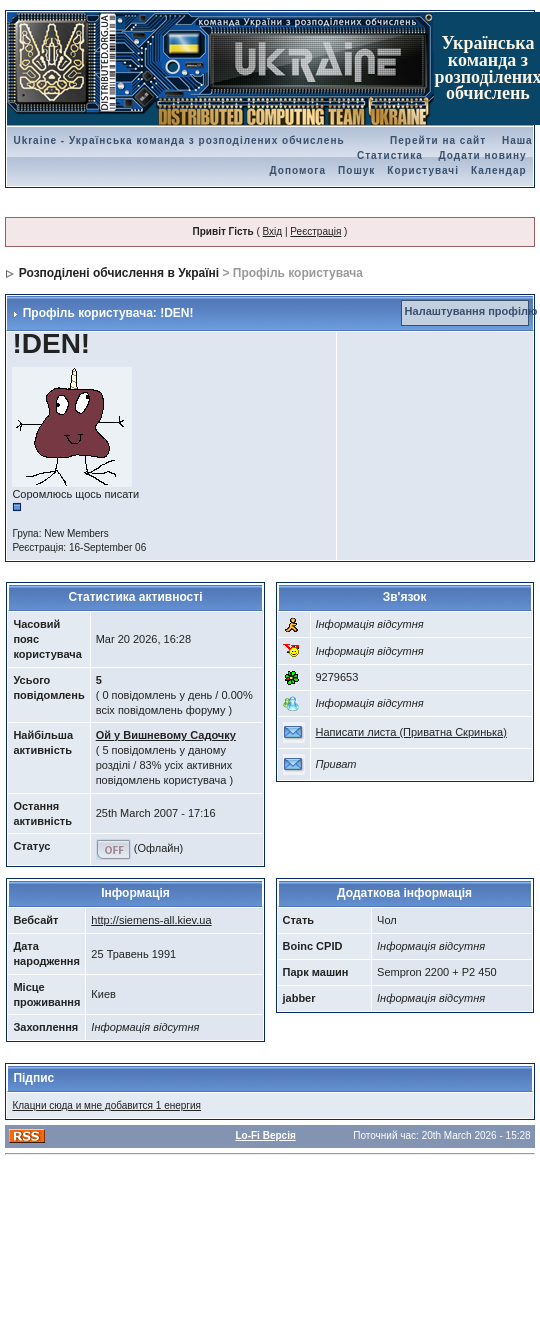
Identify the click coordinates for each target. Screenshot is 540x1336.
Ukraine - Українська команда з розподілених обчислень (178, 140)
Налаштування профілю (471, 311)
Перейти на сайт (438, 140)
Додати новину (483, 155)
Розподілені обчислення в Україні (119, 273)
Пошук (356, 170)
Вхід (273, 231)
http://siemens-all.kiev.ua (151, 920)
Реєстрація (315, 231)
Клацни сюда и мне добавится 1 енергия (106, 1105)
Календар (499, 170)
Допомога (298, 170)
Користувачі (423, 170)
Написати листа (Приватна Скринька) (411, 732)
